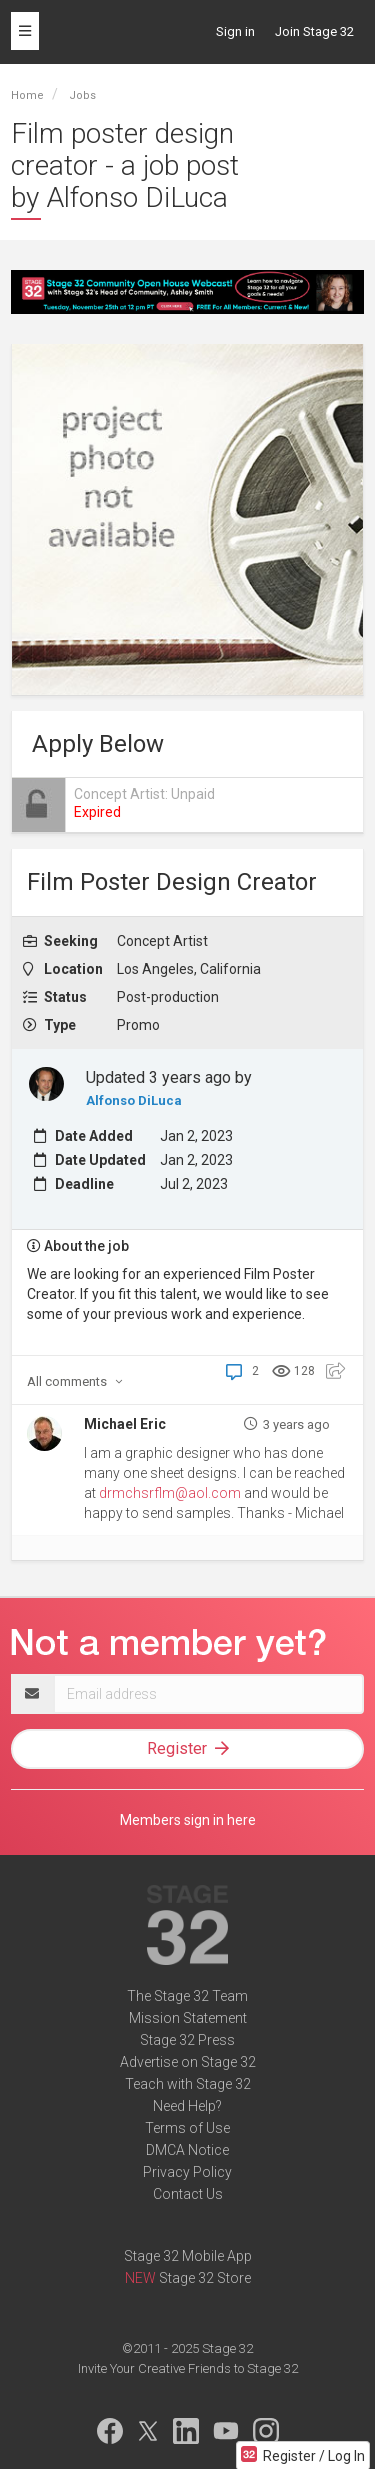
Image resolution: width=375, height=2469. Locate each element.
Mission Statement (188, 2018)
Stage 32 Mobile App (188, 2256)
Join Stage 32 (314, 31)
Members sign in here (188, 1820)
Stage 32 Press (187, 2040)
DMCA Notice (187, 2150)
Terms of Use (187, 2128)
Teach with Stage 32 (188, 2084)
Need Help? (187, 2106)
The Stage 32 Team (187, 1996)
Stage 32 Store (205, 2278)
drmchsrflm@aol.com (170, 1493)
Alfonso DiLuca (134, 1100)
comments (75, 1381)
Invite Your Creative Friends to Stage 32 (188, 2368)
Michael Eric (125, 1424)
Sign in (235, 31)
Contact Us (188, 2194)
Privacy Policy (187, 2172)
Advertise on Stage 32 (188, 2062)
